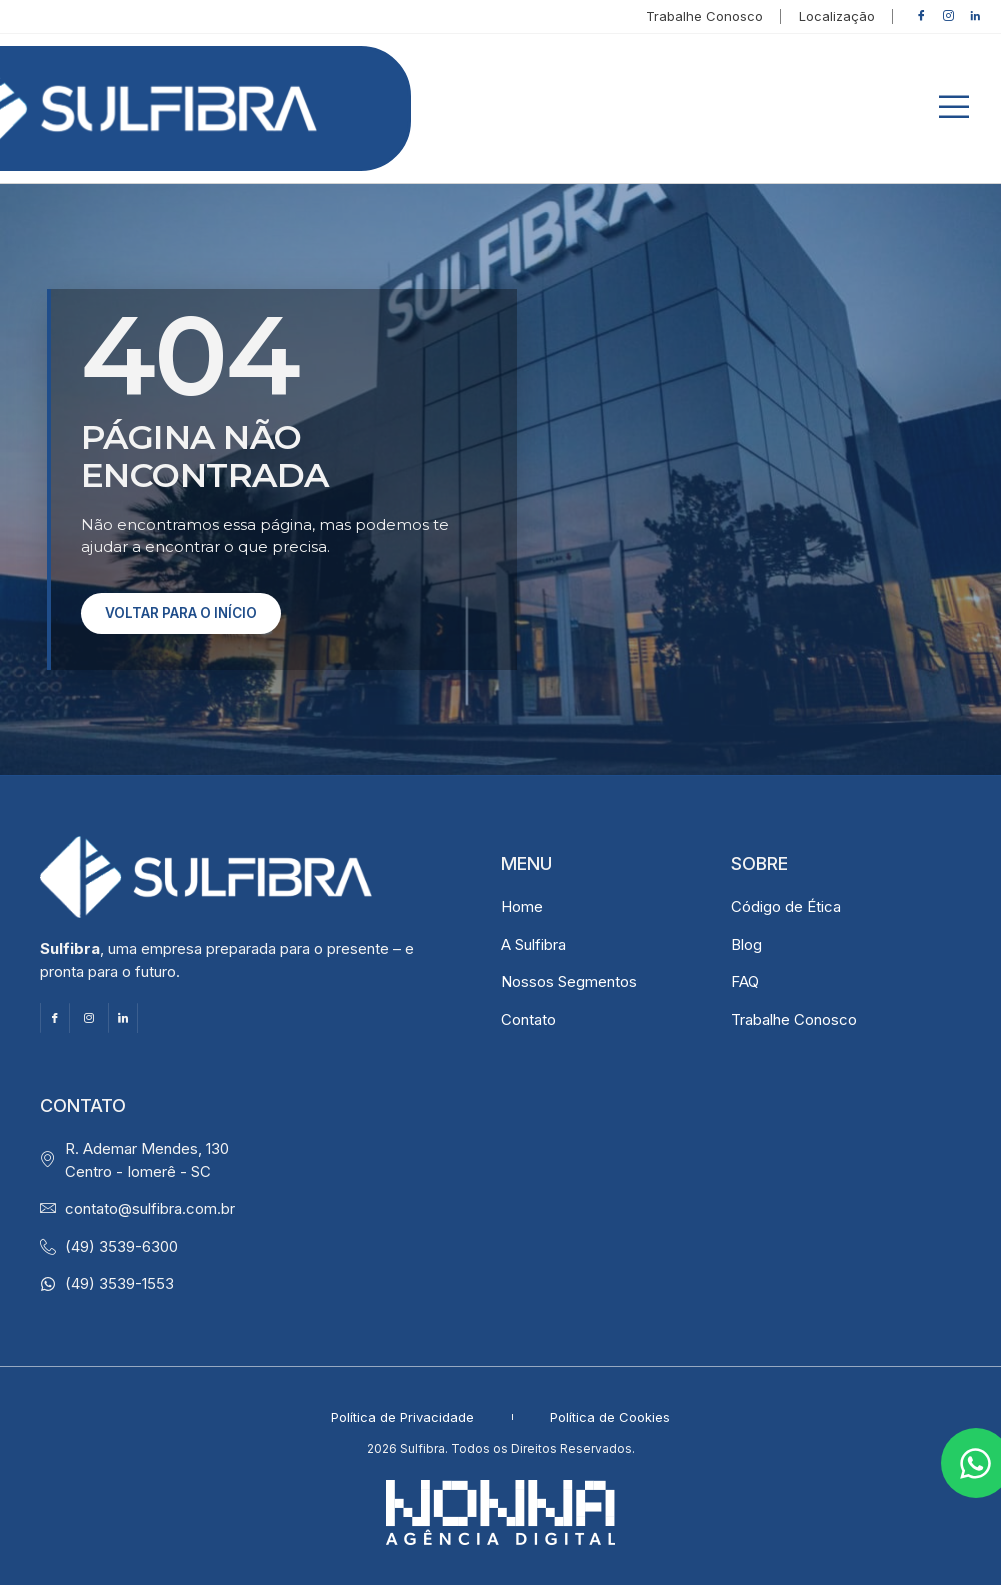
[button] (954, 110)
